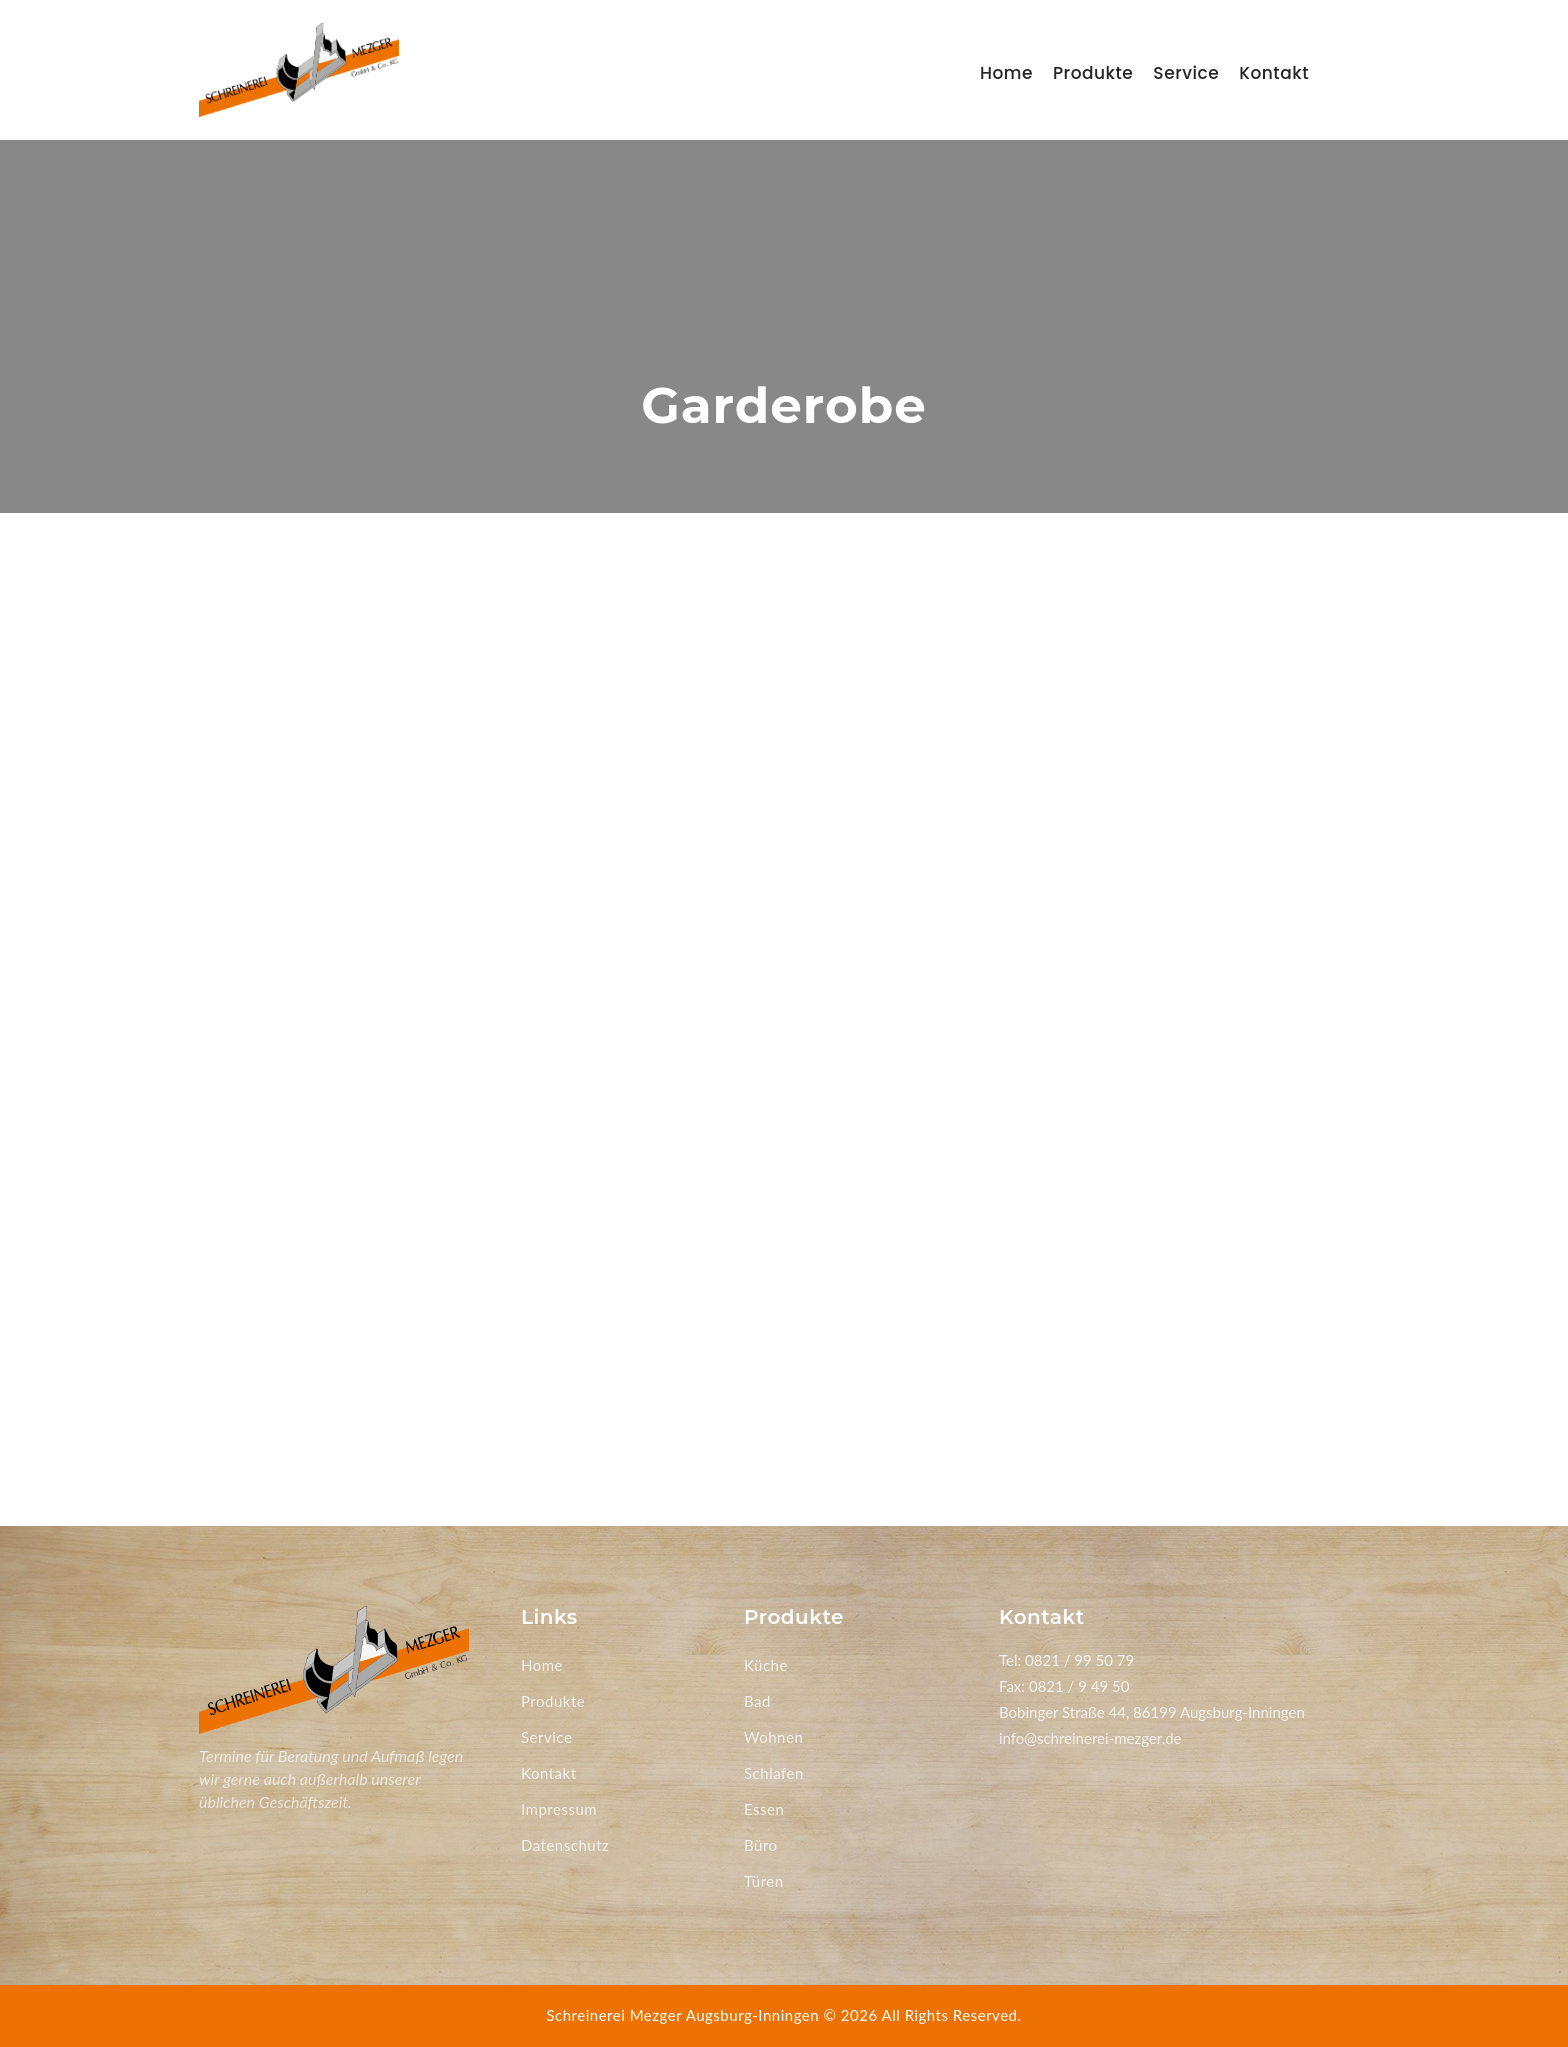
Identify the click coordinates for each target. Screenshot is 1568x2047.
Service (1186, 73)
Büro (761, 1845)
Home (1006, 73)
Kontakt (1274, 73)
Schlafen (774, 1773)
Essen (764, 1809)
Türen (764, 1881)
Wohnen (773, 1737)
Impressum (559, 1809)
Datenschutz (565, 1845)
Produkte (1093, 73)
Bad (757, 1701)
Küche (766, 1665)
